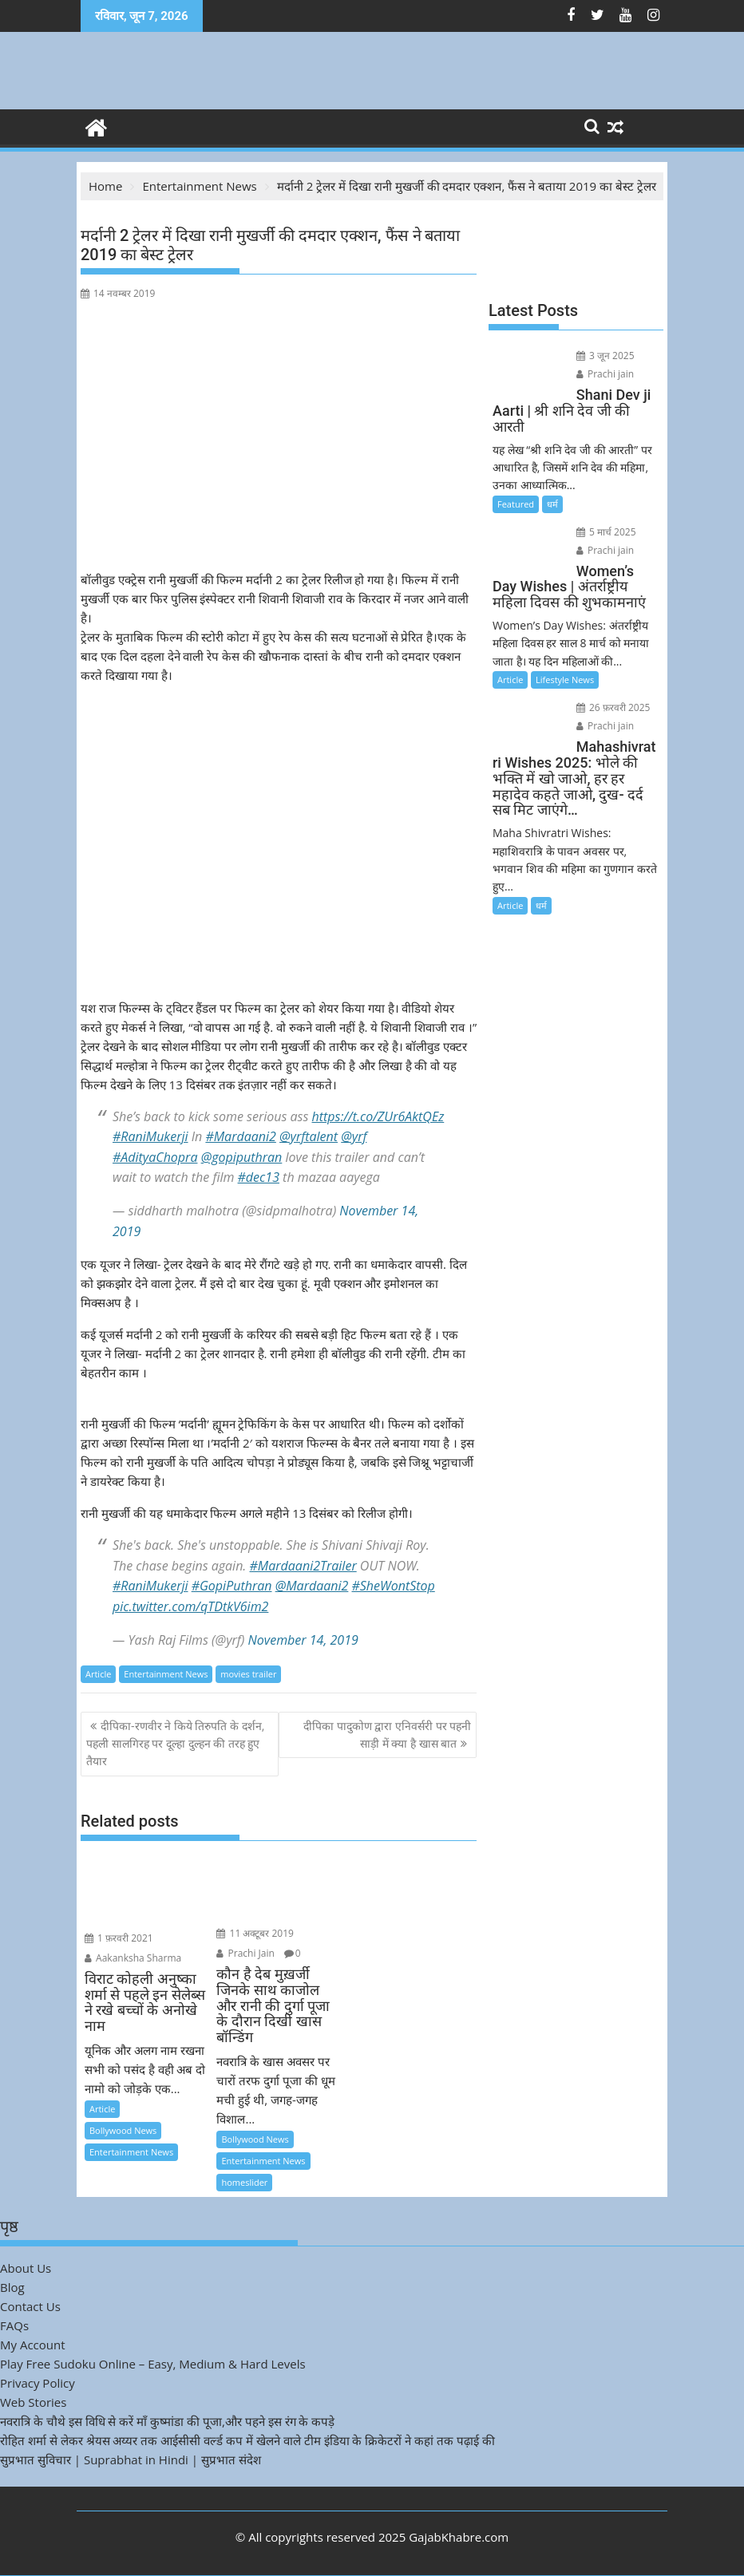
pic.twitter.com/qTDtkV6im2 (190, 1606)
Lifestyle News (565, 679)
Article (98, 1674)
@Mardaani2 (312, 1585)
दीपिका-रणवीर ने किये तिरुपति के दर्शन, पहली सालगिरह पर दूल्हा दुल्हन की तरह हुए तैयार (175, 1743)
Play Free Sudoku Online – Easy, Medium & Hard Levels (153, 2364)
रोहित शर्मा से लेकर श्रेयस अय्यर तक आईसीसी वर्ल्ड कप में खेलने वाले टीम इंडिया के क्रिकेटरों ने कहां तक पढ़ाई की (247, 2440)
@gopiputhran (242, 1157)
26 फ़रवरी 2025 (613, 707)
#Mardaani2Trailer (303, 1565)
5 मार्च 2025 (606, 532)
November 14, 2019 (303, 1640)
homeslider (244, 2182)
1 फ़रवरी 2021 (119, 1938)
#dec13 (258, 1177)
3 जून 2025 (605, 355)
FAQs (14, 2325)
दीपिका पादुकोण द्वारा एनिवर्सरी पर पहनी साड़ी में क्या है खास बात (387, 1734)
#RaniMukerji (150, 1136)
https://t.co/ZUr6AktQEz (378, 1116)
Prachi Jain (245, 1953)
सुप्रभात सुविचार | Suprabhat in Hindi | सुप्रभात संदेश (130, 2459)
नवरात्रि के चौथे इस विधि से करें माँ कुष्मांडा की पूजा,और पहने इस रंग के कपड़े (167, 2421)
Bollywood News (122, 2130)
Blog (12, 2287)
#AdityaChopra (155, 1157)
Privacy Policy (37, 2383)
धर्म (552, 504)
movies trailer (248, 1674)
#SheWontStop (393, 1585)
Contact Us (30, 2306)
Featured (515, 504)
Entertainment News (166, 1674)
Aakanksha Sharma (133, 1958)
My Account (32, 2345)
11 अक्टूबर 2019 (255, 1933)
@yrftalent (308, 1136)
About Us (25, 2268)
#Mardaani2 (240, 1136)
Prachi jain (605, 374)
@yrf (353, 1136)
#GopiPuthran (232, 1585)
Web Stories (33, 2402)
